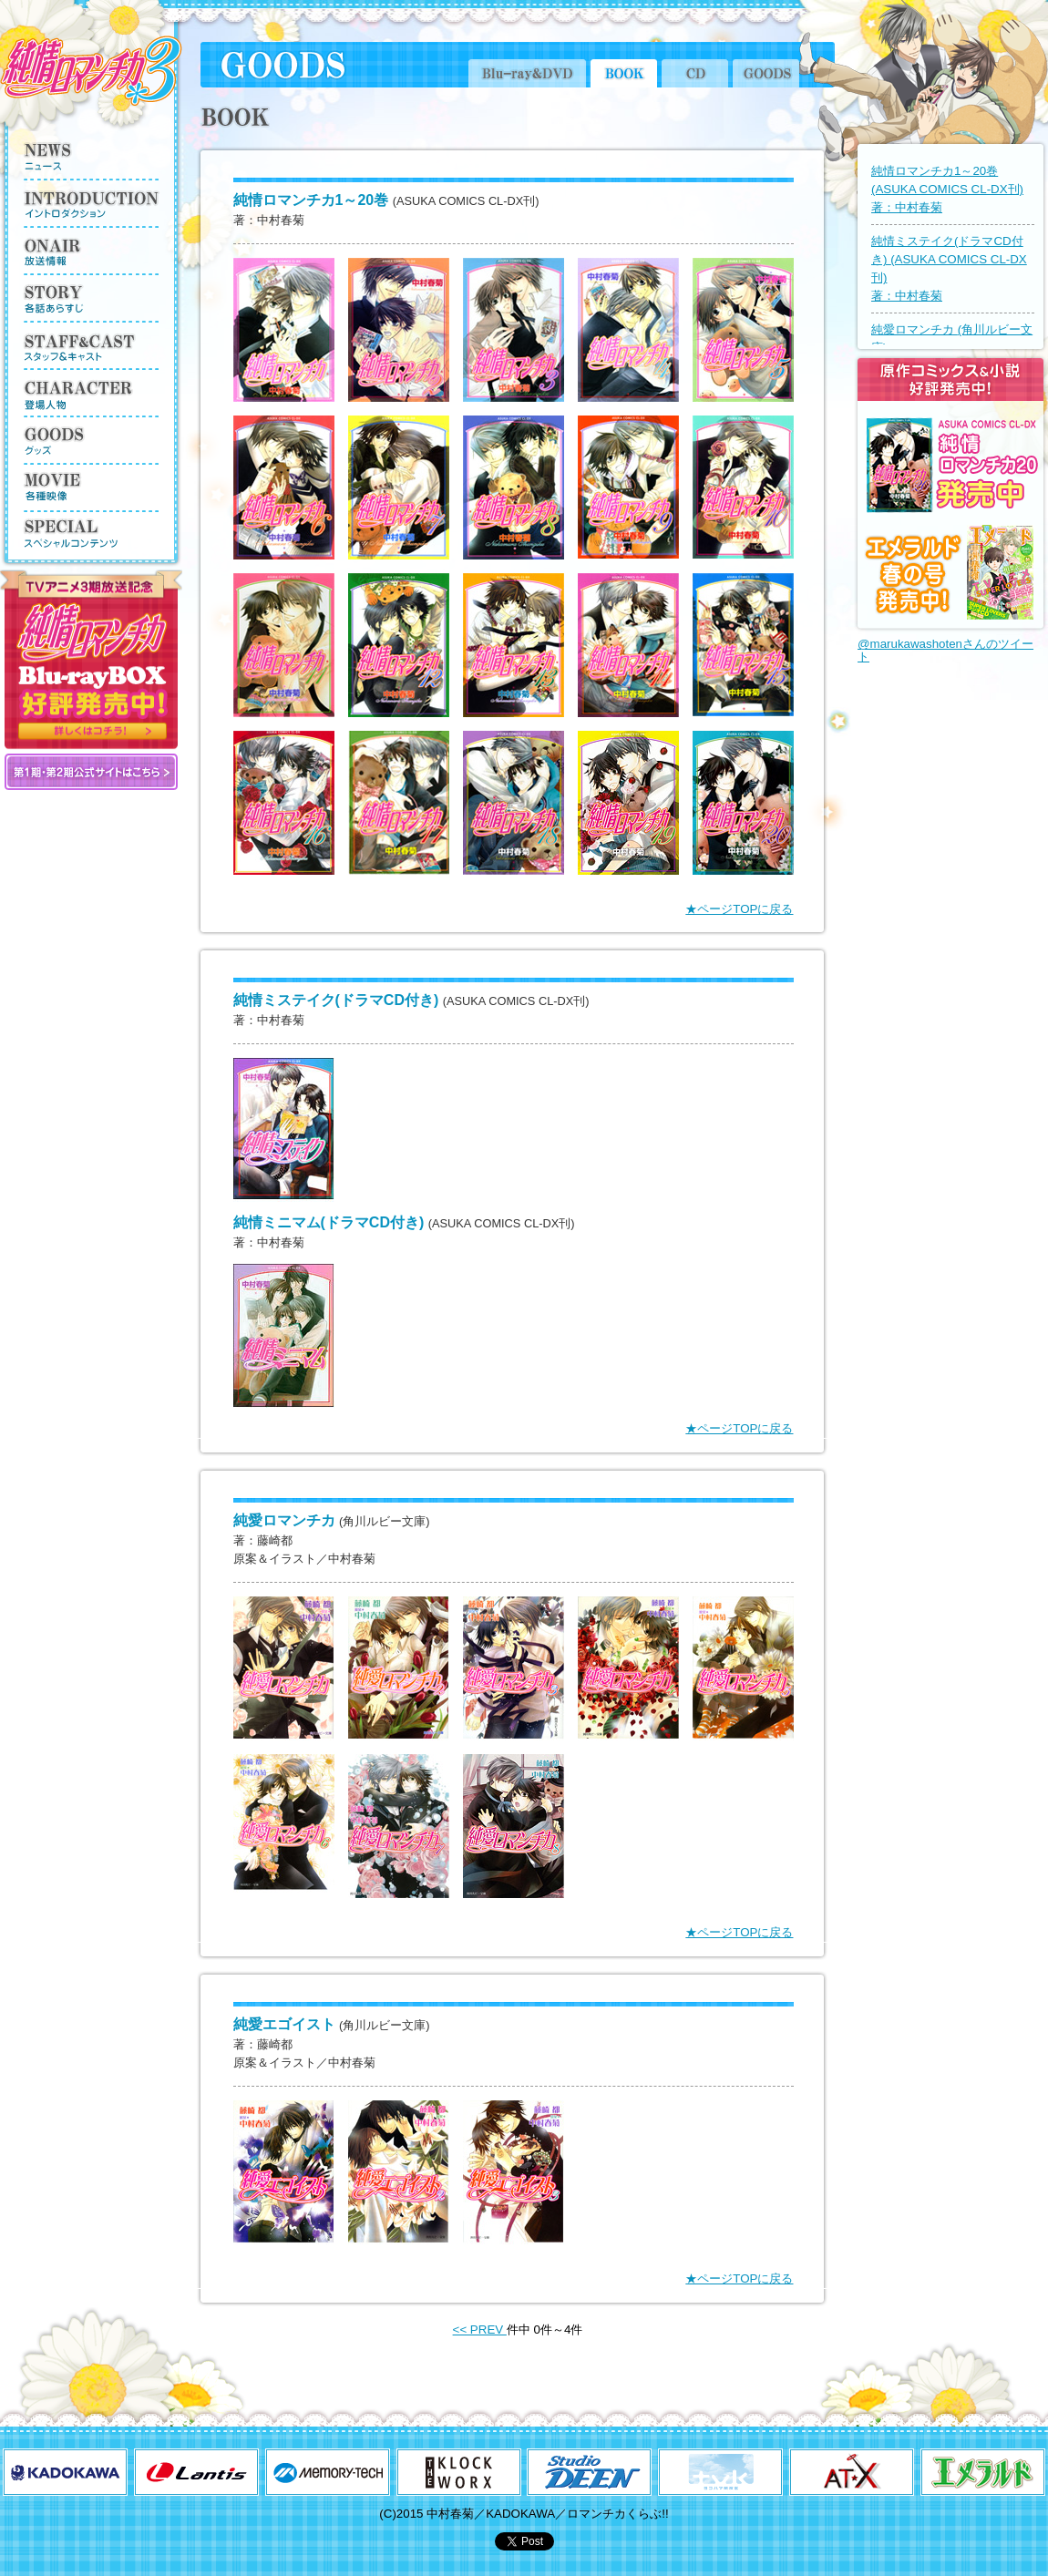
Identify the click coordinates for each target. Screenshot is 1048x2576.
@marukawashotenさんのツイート (945, 649)
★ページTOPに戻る (739, 909)
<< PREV (480, 2329)
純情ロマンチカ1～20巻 (947, 189)
